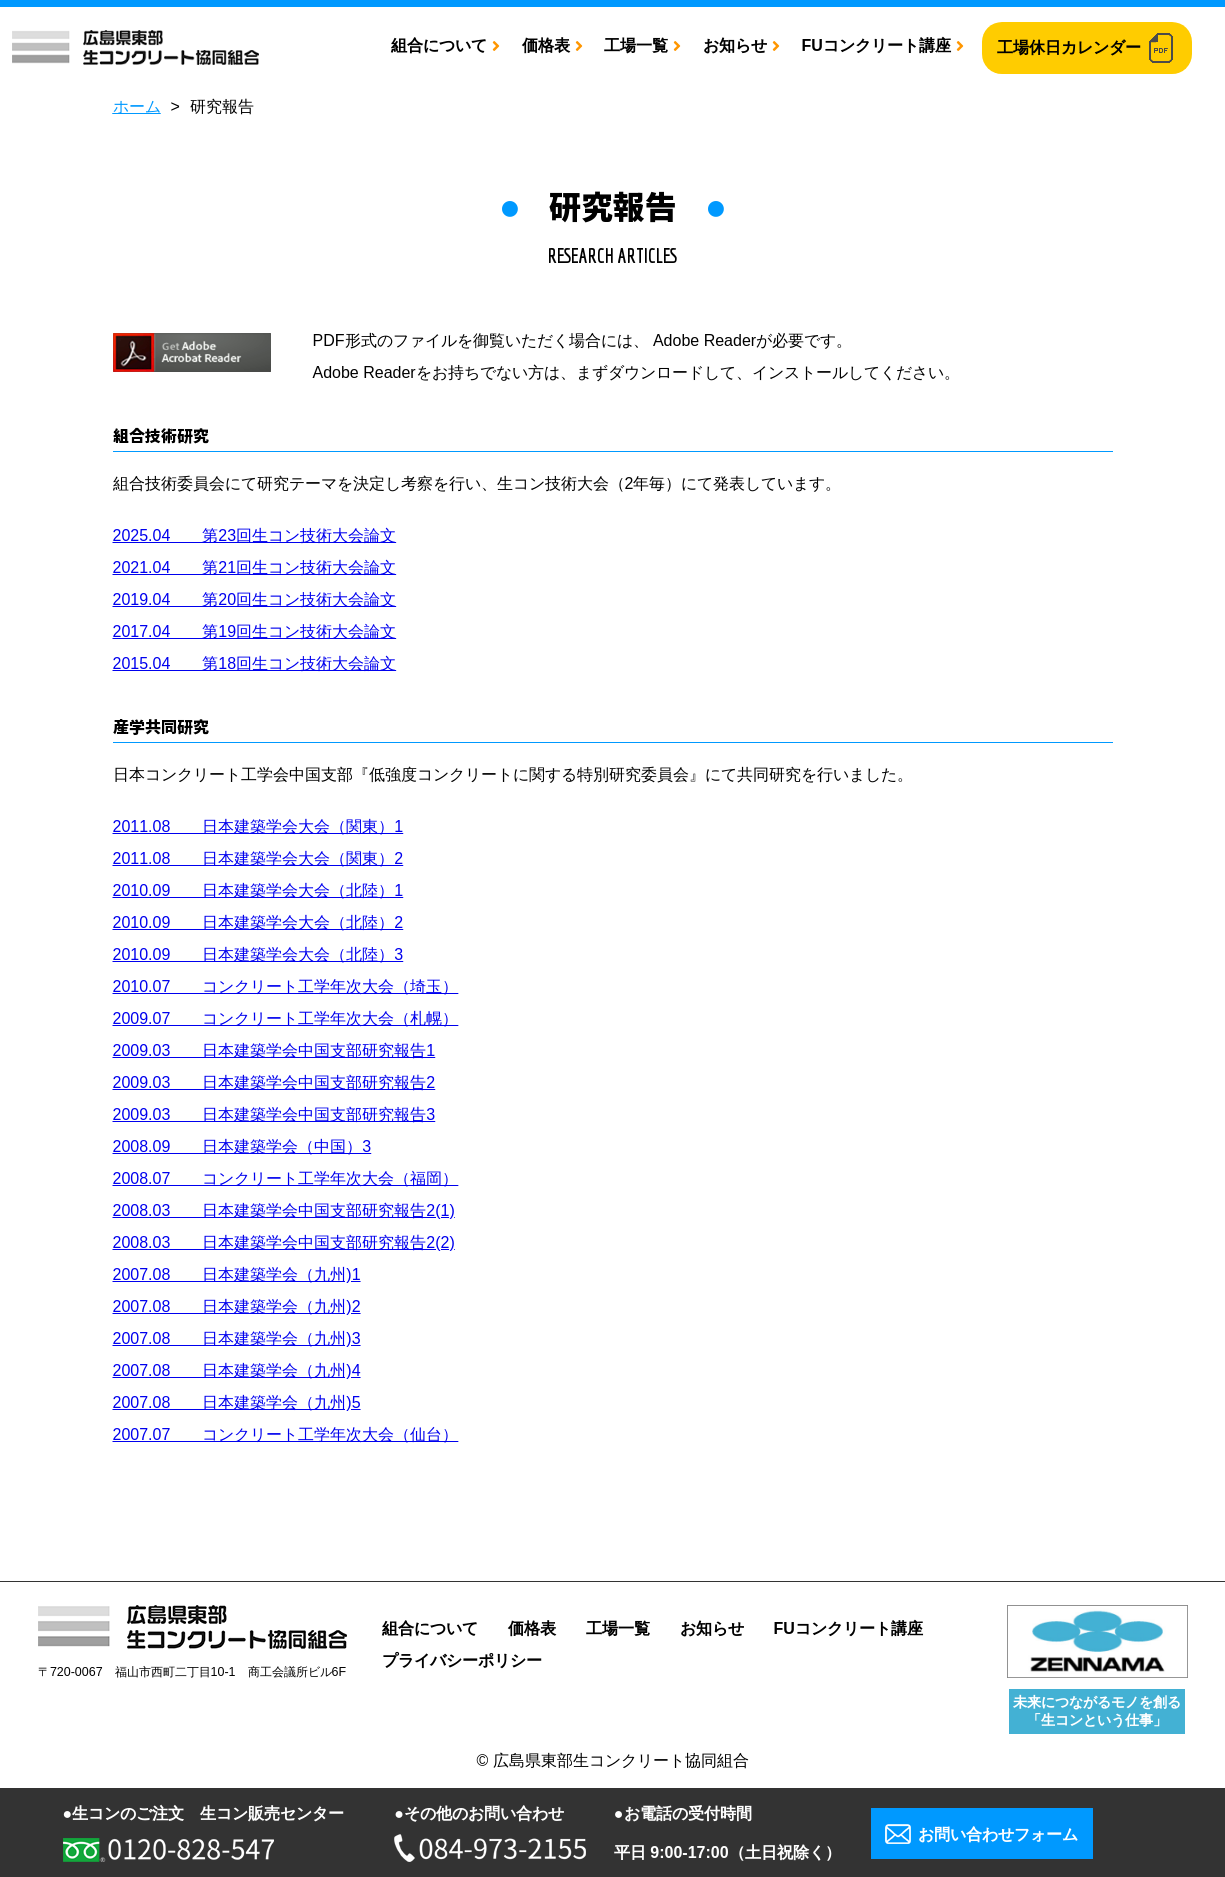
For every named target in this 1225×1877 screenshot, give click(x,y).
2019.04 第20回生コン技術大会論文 (255, 599)
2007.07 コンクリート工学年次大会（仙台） (286, 1434)
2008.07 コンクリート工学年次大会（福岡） (286, 1178)
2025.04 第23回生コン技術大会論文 (255, 535)
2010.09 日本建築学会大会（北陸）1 (258, 890)
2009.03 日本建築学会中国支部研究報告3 (274, 1114)
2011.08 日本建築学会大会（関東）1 (258, 826)
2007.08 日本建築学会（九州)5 (237, 1402)
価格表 (546, 45)
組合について (439, 45)
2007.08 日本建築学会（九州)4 (237, 1370)
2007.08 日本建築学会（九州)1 (237, 1274)
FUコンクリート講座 (875, 45)
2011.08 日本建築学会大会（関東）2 (258, 858)
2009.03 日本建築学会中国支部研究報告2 (274, 1082)
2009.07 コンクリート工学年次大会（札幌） (286, 1018)
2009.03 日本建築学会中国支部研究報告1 (274, 1050)
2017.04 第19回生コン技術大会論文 (255, 631)
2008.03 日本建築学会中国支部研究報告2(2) (284, 1242)
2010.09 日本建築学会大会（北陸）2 (258, 922)
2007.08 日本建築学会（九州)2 (237, 1306)
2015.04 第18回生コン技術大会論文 (255, 663)
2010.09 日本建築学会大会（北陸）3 (258, 954)
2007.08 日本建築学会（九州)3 (237, 1338)
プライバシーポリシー (462, 1660)
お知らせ (735, 45)
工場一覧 (636, 45)
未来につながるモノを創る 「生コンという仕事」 (1097, 1710)
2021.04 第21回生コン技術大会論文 (255, 567)
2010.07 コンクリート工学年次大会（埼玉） (286, 986)
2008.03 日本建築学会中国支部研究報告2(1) (284, 1210)
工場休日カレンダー (1069, 47)
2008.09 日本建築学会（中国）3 (242, 1146)
